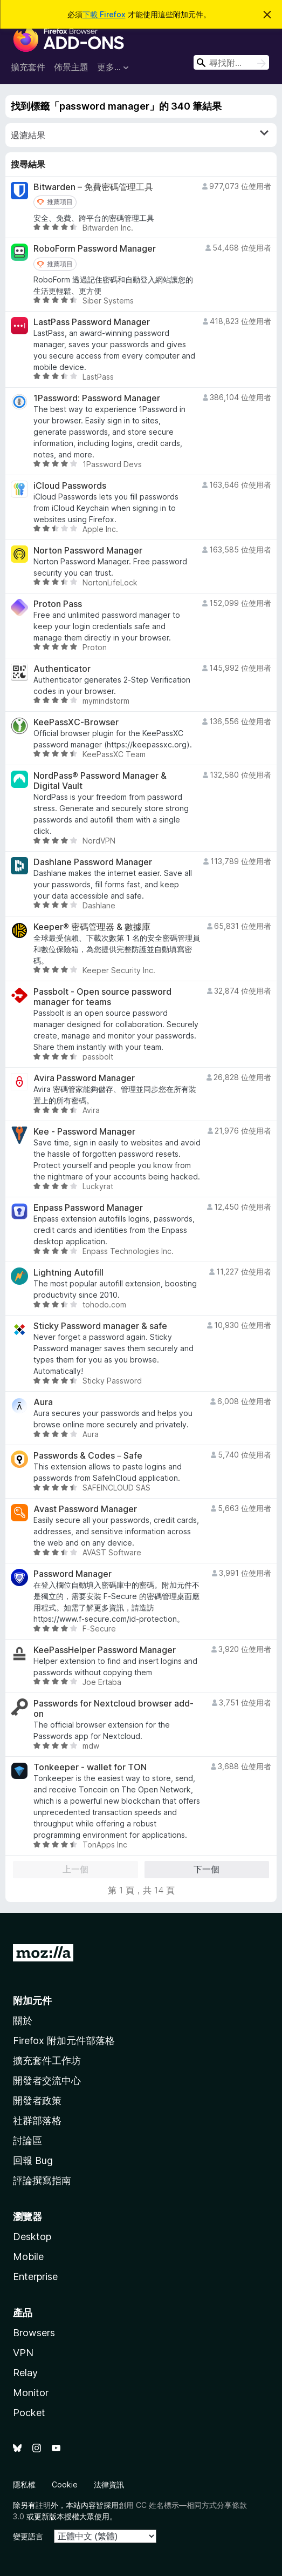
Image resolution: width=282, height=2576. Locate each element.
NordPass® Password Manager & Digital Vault (100, 781)
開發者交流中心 (47, 2080)
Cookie (65, 2484)
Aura (43, 1402)
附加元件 (32, 2000)
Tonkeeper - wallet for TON (90, 1767)
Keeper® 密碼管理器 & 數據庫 (91, 927)
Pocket (29, 2412)
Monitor (31, 2392)
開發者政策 (37, 2100)
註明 (43, 2505)
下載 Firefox (104, 14)
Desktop (32, 2236)
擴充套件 (28, 67)
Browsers (34, 2332)
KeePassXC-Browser (76, 722)
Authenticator (62, 669)
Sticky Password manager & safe (100, 1326)
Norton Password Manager (87, 550)
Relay (25, 2372)
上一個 (75, 1869)
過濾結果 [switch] (140, 134)
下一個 (206, 1869)
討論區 (27, 2140)
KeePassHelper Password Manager (104, 1650)
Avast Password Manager (85, 1509)
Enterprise (35, 2276)
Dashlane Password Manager (92, 862)
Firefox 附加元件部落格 (64, 2040)
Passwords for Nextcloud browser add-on (113, 1708)
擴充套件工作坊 (47, 2060)
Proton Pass (57, 604)
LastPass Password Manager (91, 322)
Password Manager (72, 1574)
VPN (23, 2352)
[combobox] (231, 62)
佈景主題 (71, 67)
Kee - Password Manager (84, 1132)
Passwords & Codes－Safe (87, 1456)
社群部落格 (37, 2120)
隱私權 (24, 2484)
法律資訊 (109, 2484)
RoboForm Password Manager (94, 249)
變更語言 (28, 2536)
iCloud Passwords (69, 486)
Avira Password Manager (84, 1078)
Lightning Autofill (68, 1272)
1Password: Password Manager (96, 398)
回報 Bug (33, 2160)
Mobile (28, 2256)
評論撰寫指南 (42, 2180)
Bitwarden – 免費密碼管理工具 (93, 187)
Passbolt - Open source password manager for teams (102, 997)
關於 (22, 2020)
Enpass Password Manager (88, 1208)
